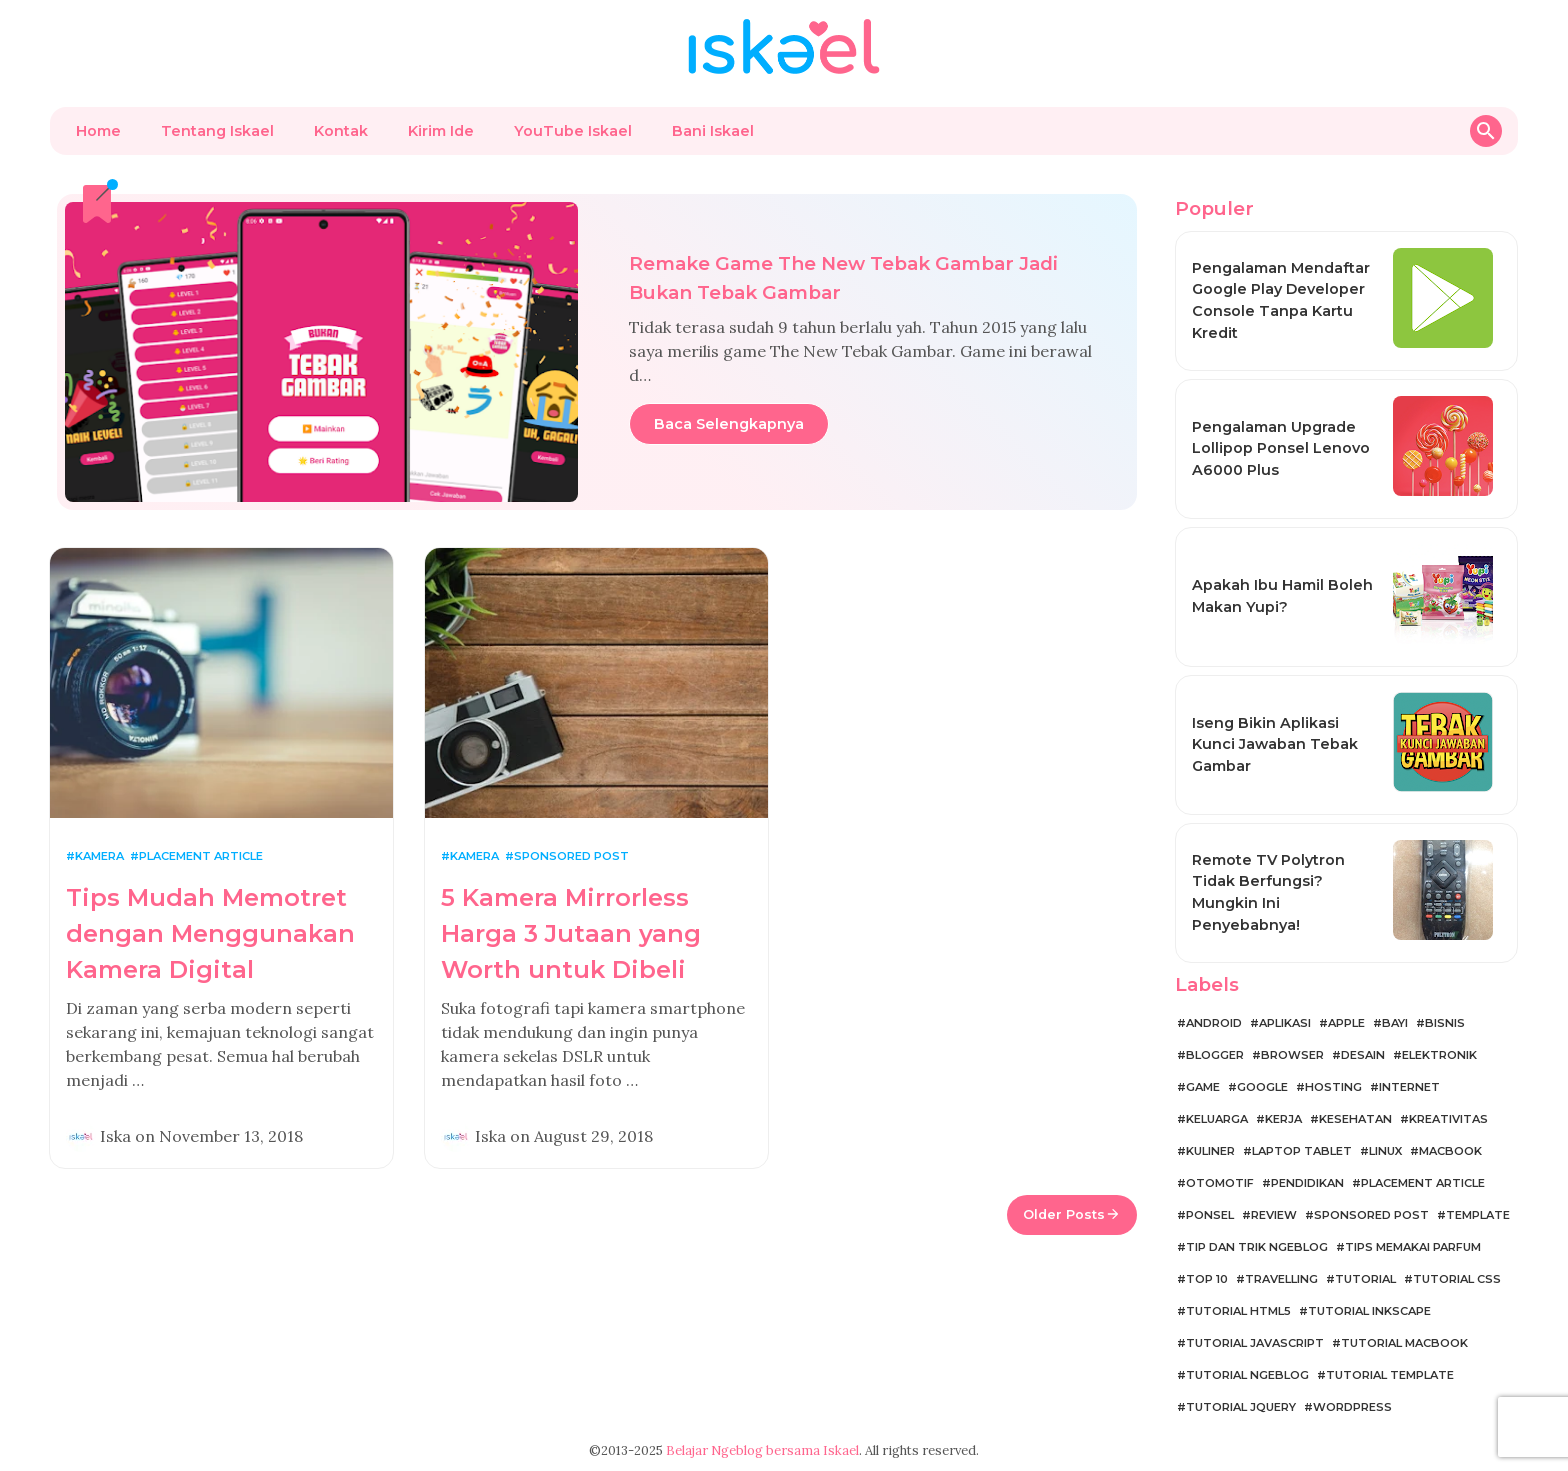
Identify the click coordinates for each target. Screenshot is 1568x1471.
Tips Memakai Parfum (1413, 1247)
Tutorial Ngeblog (1247, 1375)
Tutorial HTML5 (1238, 1311)
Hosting (1333, 1087)
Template (1478, 1215)
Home (98, 131)
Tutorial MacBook (1404, 1343)
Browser (1292, 1055)
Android (1214, 1023)
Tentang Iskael (217, 131)
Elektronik (1439, 1055)
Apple (1346, 1023)
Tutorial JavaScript (1255, 1343)
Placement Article (201, 856)
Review (1274, 1215)
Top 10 (1207, 1279)
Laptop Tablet (1302, 1151)
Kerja (1283, 1119)
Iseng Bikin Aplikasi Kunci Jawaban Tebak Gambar (1275, 744)
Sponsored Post (571, 856)
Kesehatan (1355, 1119)
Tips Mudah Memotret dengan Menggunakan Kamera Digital (210, 933)
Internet (1409, 1087)
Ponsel (1210, 1215)
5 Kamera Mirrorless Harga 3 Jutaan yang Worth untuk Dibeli (571, 933)
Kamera (99, 856)
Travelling (1281, 1279)
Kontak (341, 131)
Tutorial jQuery (1241, 1407)
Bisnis (1445, 1023)
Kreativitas (1448, 1119)
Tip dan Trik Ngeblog (1257, 1247)
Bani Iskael (713, 131)
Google (1262, 1087)
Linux (1385, 1151)
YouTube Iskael (573, 131)
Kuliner (1210, 1151)
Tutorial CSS (1457, 1279)
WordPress (1352, 1407)
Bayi (1395, 1023)
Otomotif (1220, 1183)
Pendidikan (1307, 1183)
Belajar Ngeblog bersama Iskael (762, 1450)
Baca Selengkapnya (729, 424)
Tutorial (1365, 1279)
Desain (1363, 1055)
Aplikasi (1285, 1023)
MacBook (1450, 1151)
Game (1203, 1087)
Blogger (1215, 1055)
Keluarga (1217, 1119)
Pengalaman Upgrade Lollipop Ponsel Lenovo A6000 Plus (1281, 448)
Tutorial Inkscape (1369, 1311)
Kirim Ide (441, 131)
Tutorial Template (1390, 1375)
